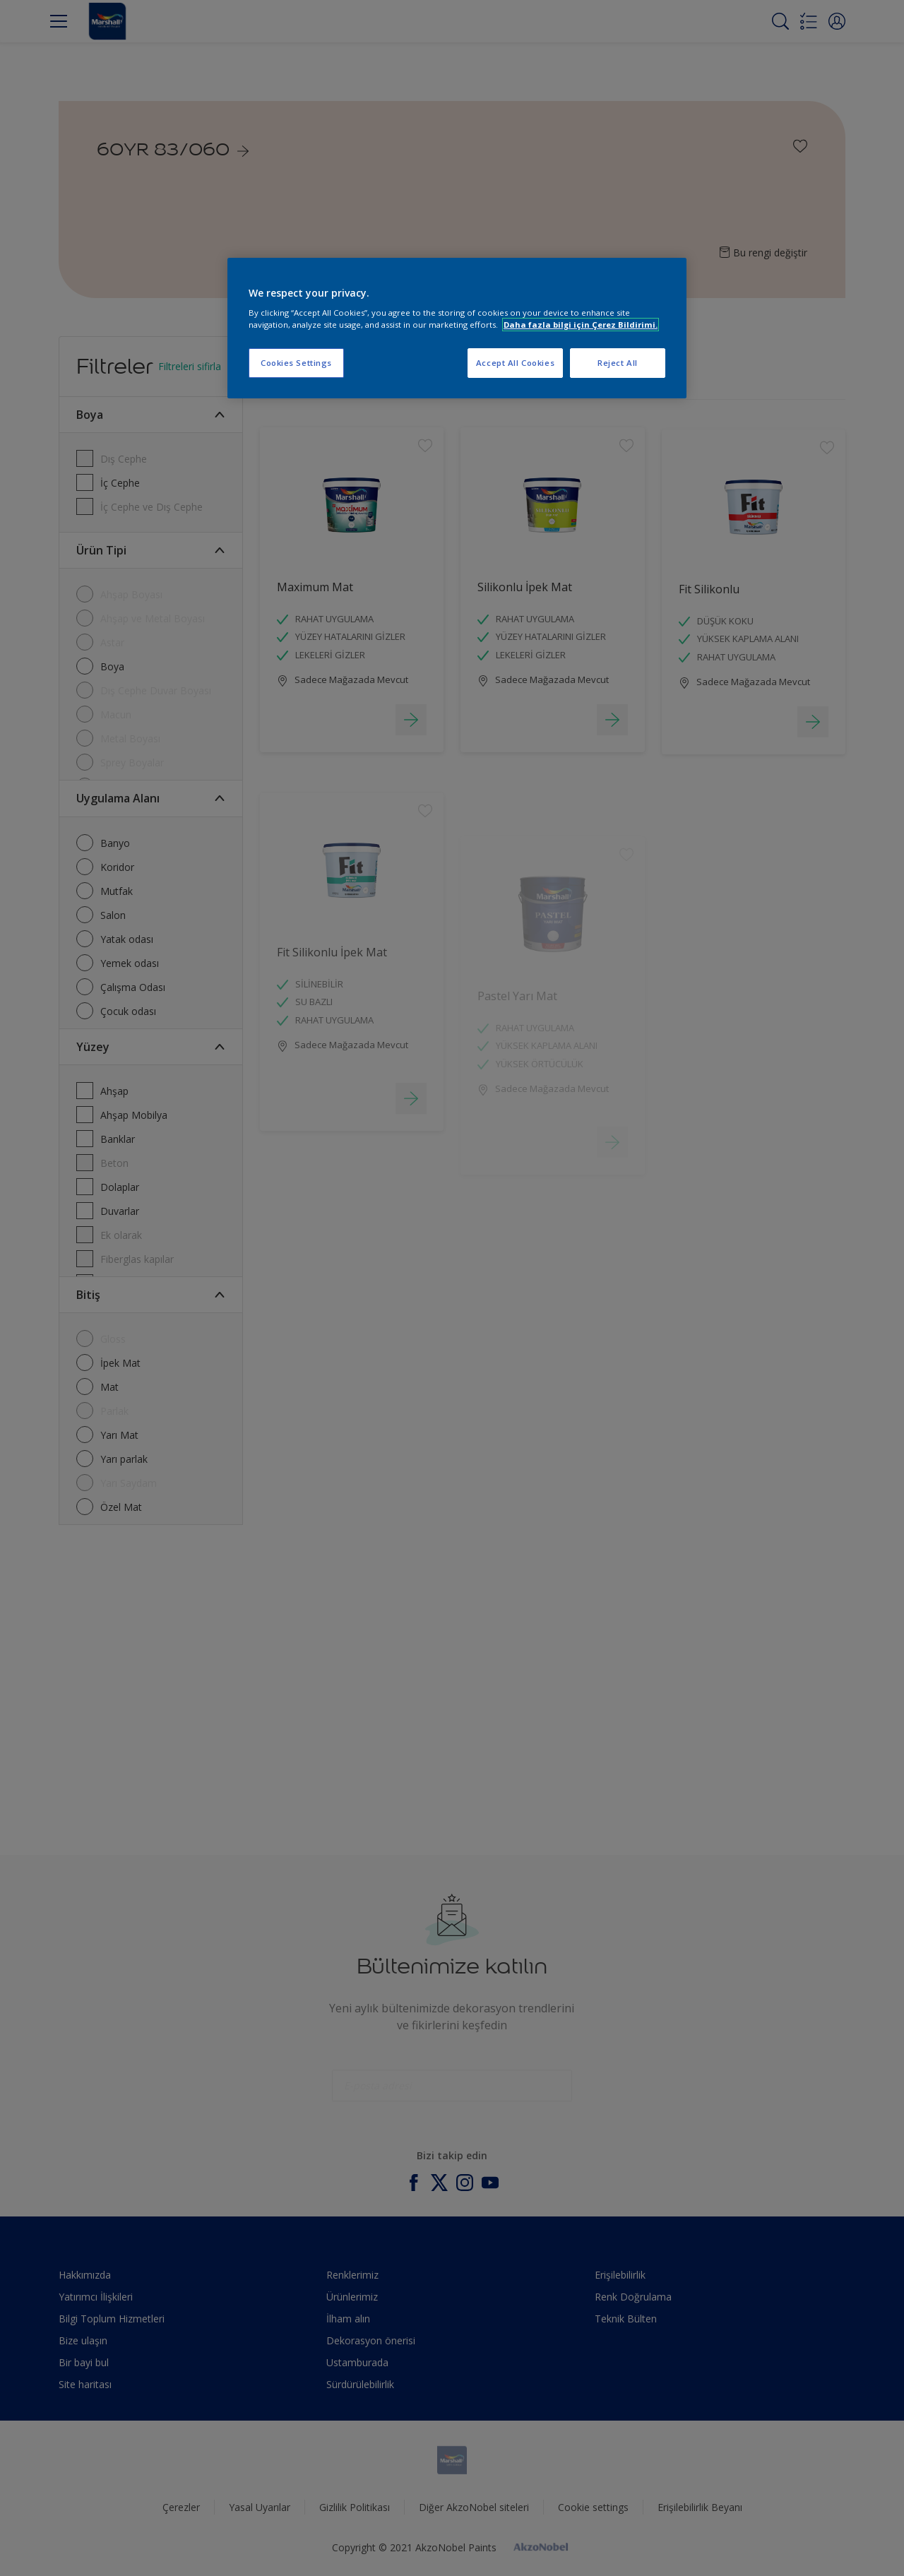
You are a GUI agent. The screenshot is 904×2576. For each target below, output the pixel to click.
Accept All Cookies (515, 362)
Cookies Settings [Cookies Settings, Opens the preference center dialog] (296, 362)
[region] (456, 328)
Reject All (617, 362)
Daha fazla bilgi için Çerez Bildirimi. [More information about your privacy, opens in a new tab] (581, 324)
